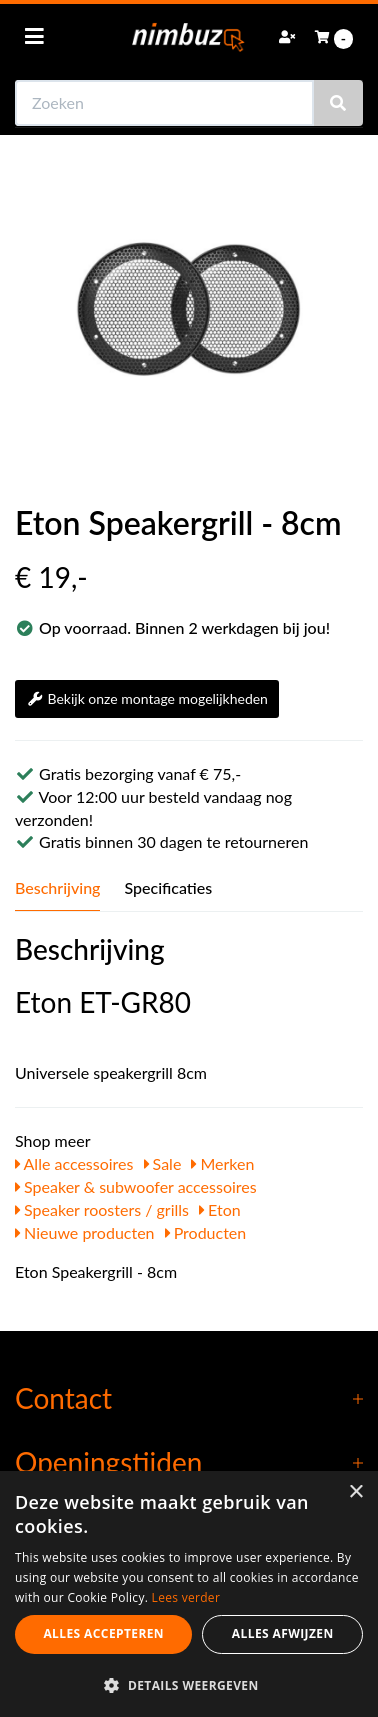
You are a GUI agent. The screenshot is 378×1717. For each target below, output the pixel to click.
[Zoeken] (338, 103)
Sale (163, 1163)
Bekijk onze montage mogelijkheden (147, 698)
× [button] (355, 1492)
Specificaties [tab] (168, 887)
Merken (222, 1163)
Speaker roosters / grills (102, 1209)
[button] (189, 1684)
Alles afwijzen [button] (283, 1633)
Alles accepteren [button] (103, 1633)
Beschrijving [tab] (57, 887)
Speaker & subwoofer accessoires (136, 1186)
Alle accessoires (74, 1163)
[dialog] (189, 1594)
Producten (206, 1232)
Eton (220, 1209)
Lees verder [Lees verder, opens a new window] (186, 1597)
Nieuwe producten (85, 1232)
